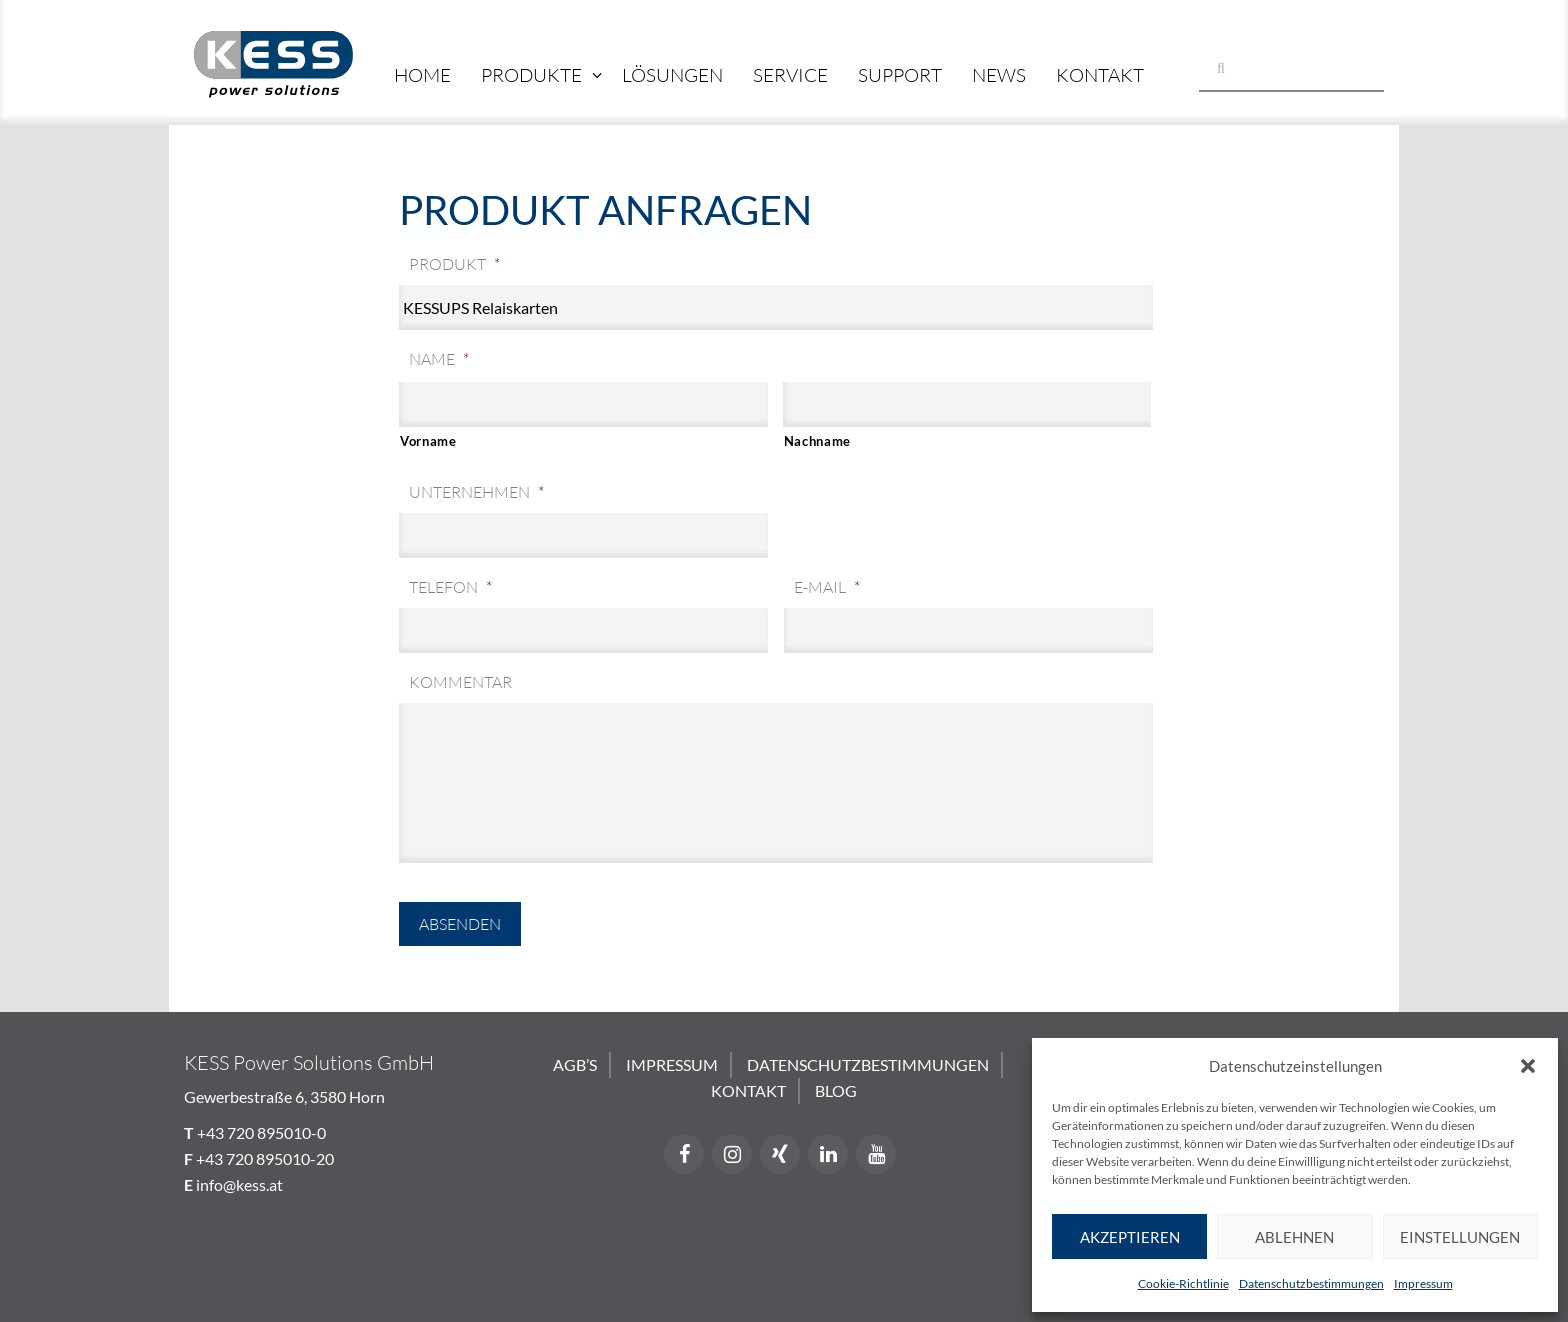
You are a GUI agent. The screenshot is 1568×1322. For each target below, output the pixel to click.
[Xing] (780, 1154)
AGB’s (575, 1064)
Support (900, 75)
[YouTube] (876, 1154)
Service (790, 75)
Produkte (531, 75)
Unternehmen (476, 492)
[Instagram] (732, 1154)
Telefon (450, 587)
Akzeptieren (1130, 1237)
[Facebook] (684, 1154)
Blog (836, 1090)
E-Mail (827, 587)
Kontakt (1100, 75)
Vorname (428, 441)
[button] (1528, 1066)
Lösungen (672, 75)
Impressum (1423, 1283)
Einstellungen (1460, 1237)
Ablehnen (1294, 1237)
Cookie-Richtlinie (1183, 1283)
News (999, 75)
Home (422, 75)
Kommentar (460, 682)
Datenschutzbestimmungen (1311, 1283)
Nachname (817, 441)
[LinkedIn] (828, 1154)
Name (439, 359)
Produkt (454, 264)
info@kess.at (239, 1184)
